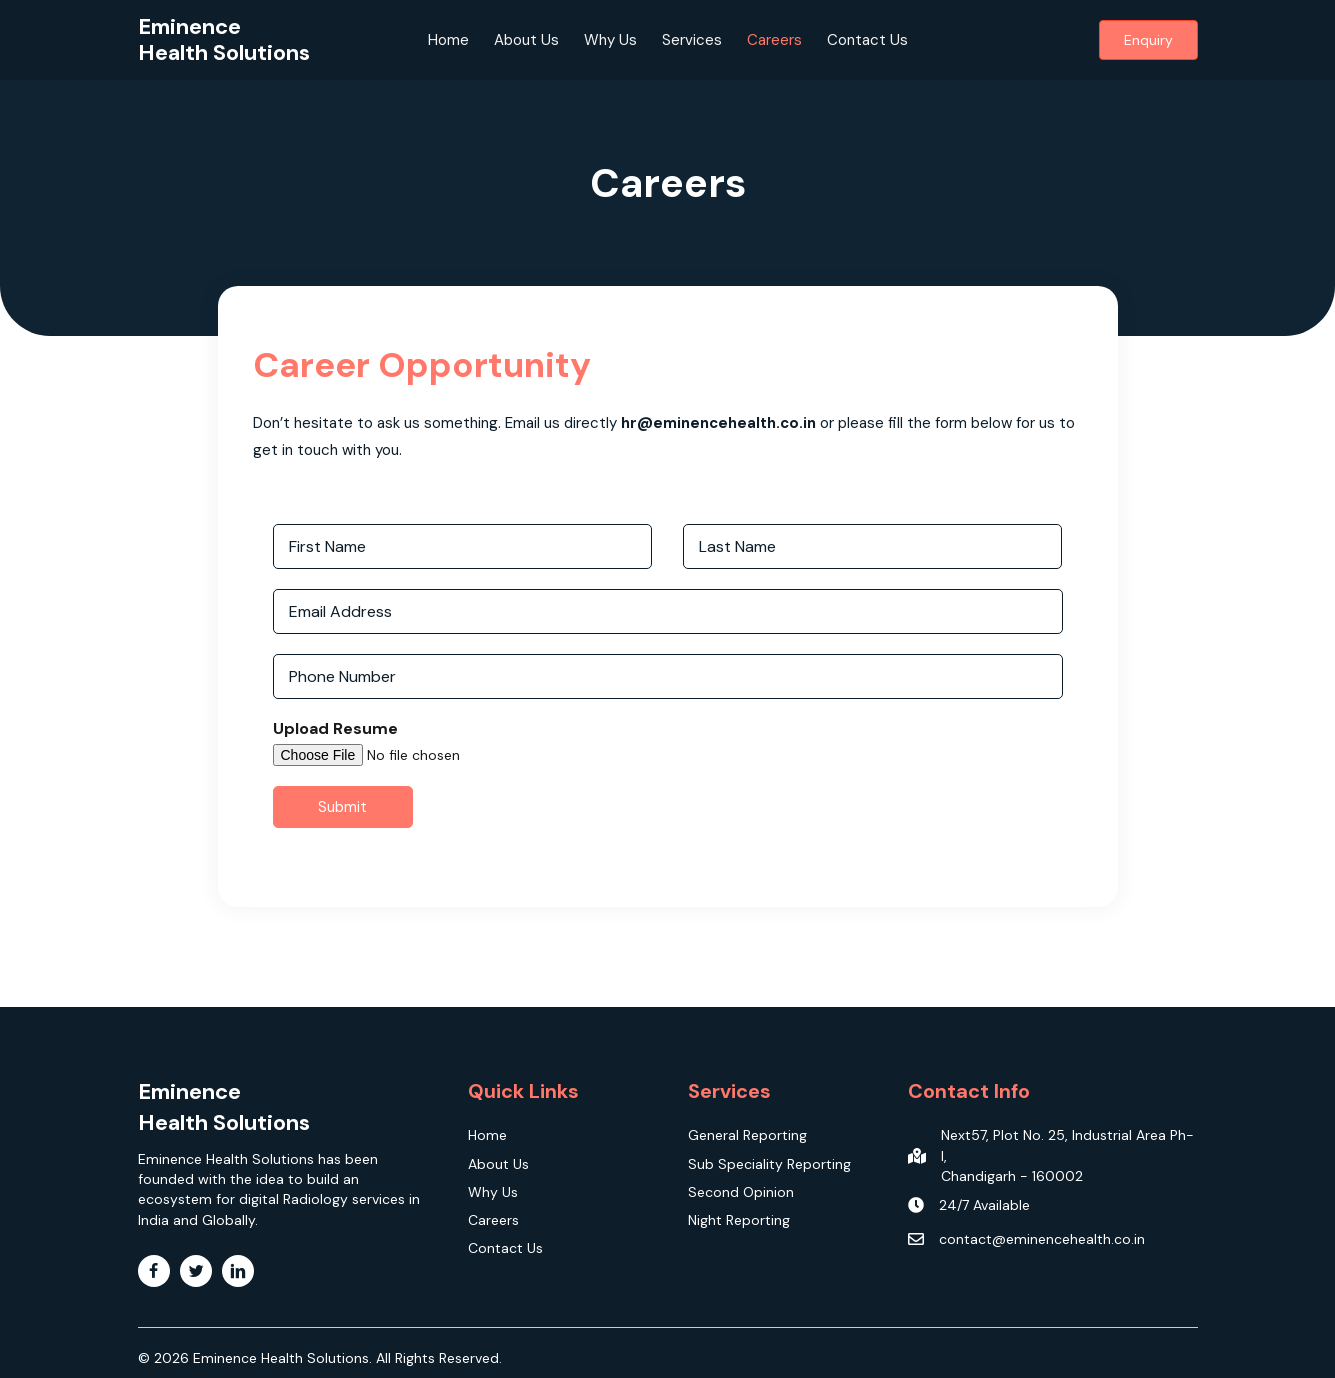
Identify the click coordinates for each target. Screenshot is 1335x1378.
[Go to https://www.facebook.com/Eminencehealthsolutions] (154, 1271)
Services (692, 40)
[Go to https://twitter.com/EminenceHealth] (196, 1271)
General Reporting (747, 1135)
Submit (342, 814)
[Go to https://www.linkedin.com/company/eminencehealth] (238, 1271)
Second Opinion (741, 1192)
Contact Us (867, 40)
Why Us (610, 40)
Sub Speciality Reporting (769, 1164)
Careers (774, 40)
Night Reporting (739, 1220)
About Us (526, 40)
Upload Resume (335, 736)
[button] (1148, 40)
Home (448, 40)
